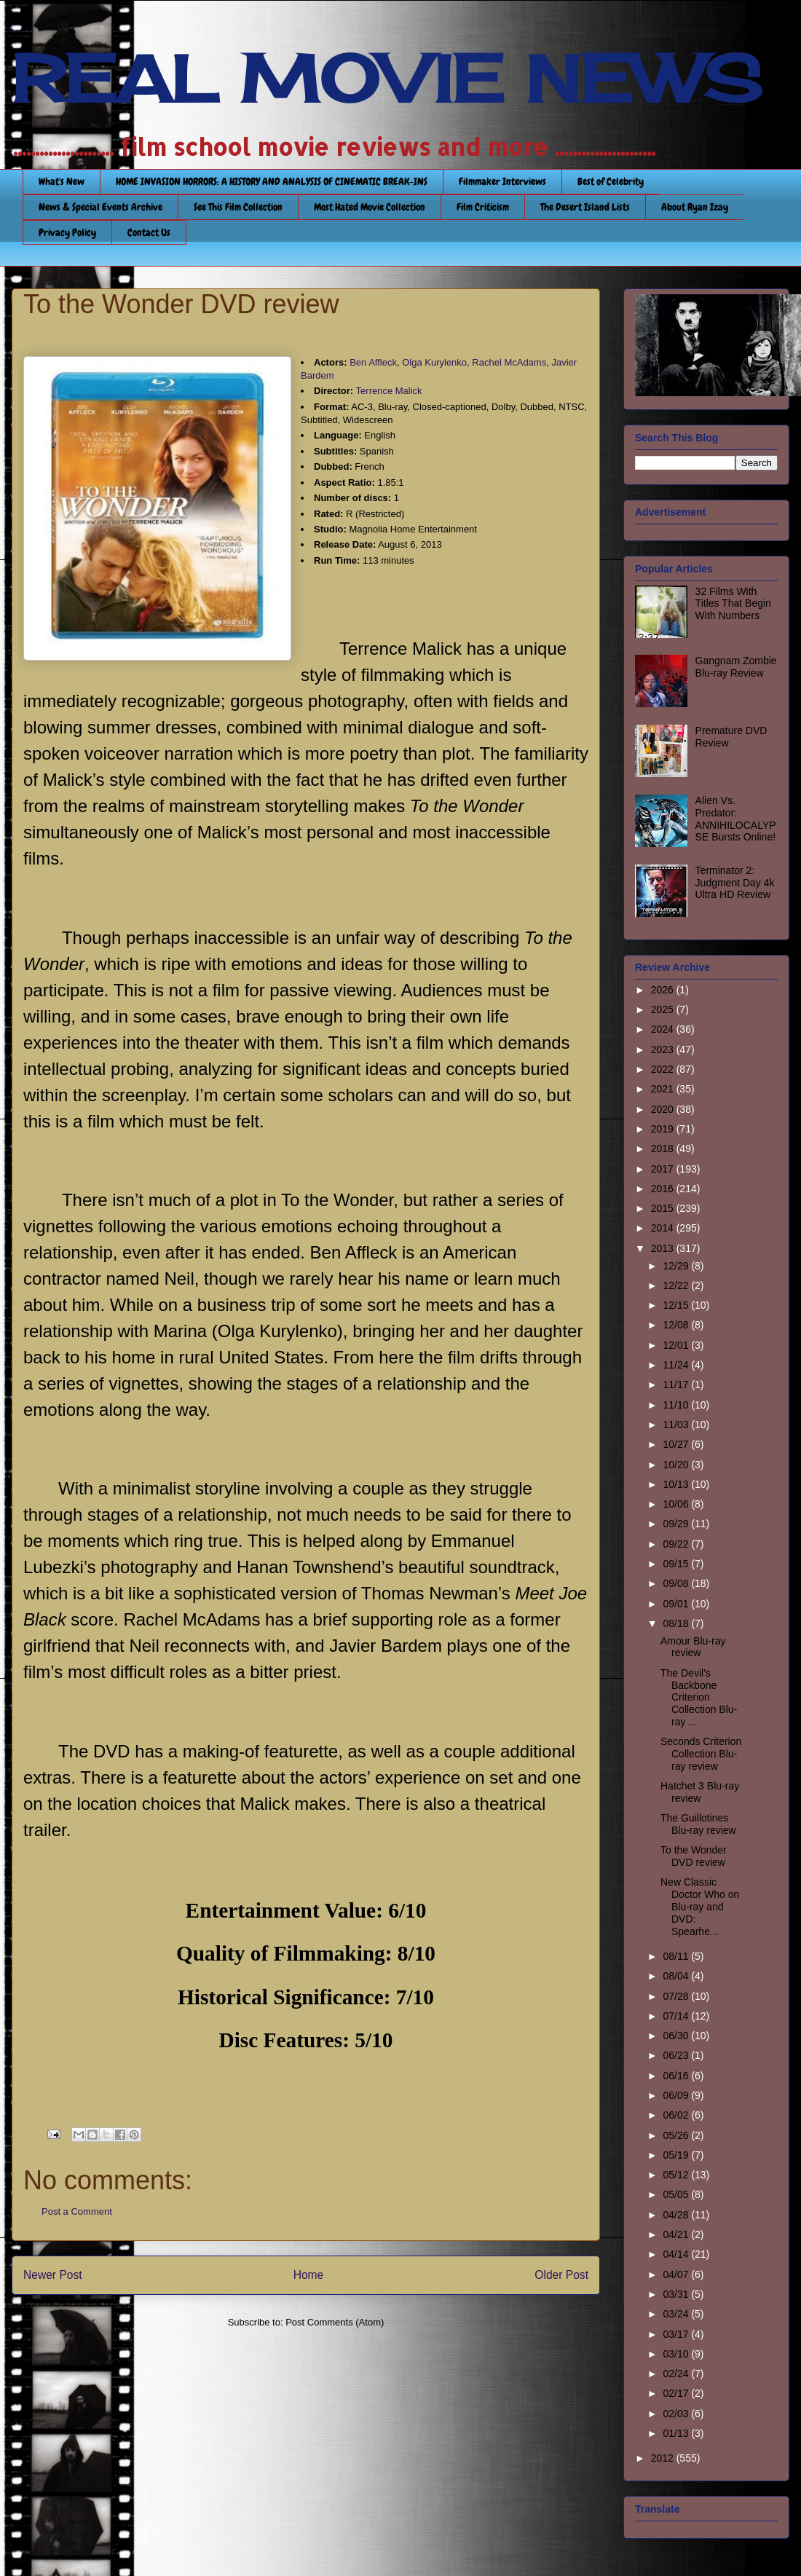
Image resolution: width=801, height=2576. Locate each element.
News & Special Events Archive (100, 206)
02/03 (677, 2413)
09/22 (677, 1544)
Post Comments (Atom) (334, 2322)
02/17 (677, 2393)
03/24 (677, 2314)
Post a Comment (77, 2211)
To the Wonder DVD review (693, 1856)
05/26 (677, 2135)
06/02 (677, 2115)
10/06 (677, 1504)
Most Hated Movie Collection (369, 206)
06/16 (677, 2075)
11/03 (677, 1424)
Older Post (561, 2275)
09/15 (677, 1563)
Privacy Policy (67, 232)
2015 (663, 1208)
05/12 (677, 2175)
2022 (663, 1069)
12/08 (677, 1325)
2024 (663, 1029)
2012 (663, 2458)
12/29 (677, 1266)
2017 (663, 1169)
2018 (663, 1148)
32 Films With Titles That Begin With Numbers (733, 604)
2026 (663, 990)
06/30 (677, 2035)
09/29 (677, 1523)
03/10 (677, 2354)
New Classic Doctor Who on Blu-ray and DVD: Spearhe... (699, 1906)
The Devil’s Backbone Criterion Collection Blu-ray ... (698, 1697)
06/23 (677, 2055)
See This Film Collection (238, 206)
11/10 (677, 1405)
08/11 (677, 1956)
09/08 (677, 1583)
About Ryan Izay (694, 206)
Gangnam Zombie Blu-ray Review (736, 667)
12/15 (677, 1305)
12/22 (677, 1285)
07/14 (677, 2016)
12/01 (677, 1345)
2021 (663, 1089)
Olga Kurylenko (434, 362)
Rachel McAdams (509, 362)
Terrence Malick (389, 390)
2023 (663, 1049)
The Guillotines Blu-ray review (698, 1824)
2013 (663, 1248)
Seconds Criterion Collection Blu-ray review (700, 1754)
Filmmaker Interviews (502, 181)
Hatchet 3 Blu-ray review (699, 1792)
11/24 (677, 1365)
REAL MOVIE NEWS (387, 79)
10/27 (677, 1444)
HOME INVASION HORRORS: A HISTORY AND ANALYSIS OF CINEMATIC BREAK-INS (271, 181)
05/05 (677, 2194)
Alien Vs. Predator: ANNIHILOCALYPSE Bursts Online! (735, 819)
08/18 (677, 1623)
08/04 (677, 1976)
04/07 (677, 2274)
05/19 (677, 2155)
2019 (663, 1129)
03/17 (677, 2334)
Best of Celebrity (610, 181)
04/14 (677, 2254)
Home (308, 2275)
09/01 (677, 1604)
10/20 (677, 1464)
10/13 (677, 1484)
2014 (663, 1228)
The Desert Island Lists (585, 206)
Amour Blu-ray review (692, 1647)
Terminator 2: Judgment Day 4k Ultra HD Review (735, 882)
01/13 (677, 2433)
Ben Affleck (373, 362)
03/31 (677, 2294)
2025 (663, 1009)
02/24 (677, 2373)
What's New (61, 181)
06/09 (677, 2095)
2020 (663, 1109)
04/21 (677, 2234)
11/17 (677, 1384)
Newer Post (52, 2275)
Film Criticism (483, 206)
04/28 (677, 2215)
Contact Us (148, 232)
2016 (663, 1188)
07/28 (677, 1996)
